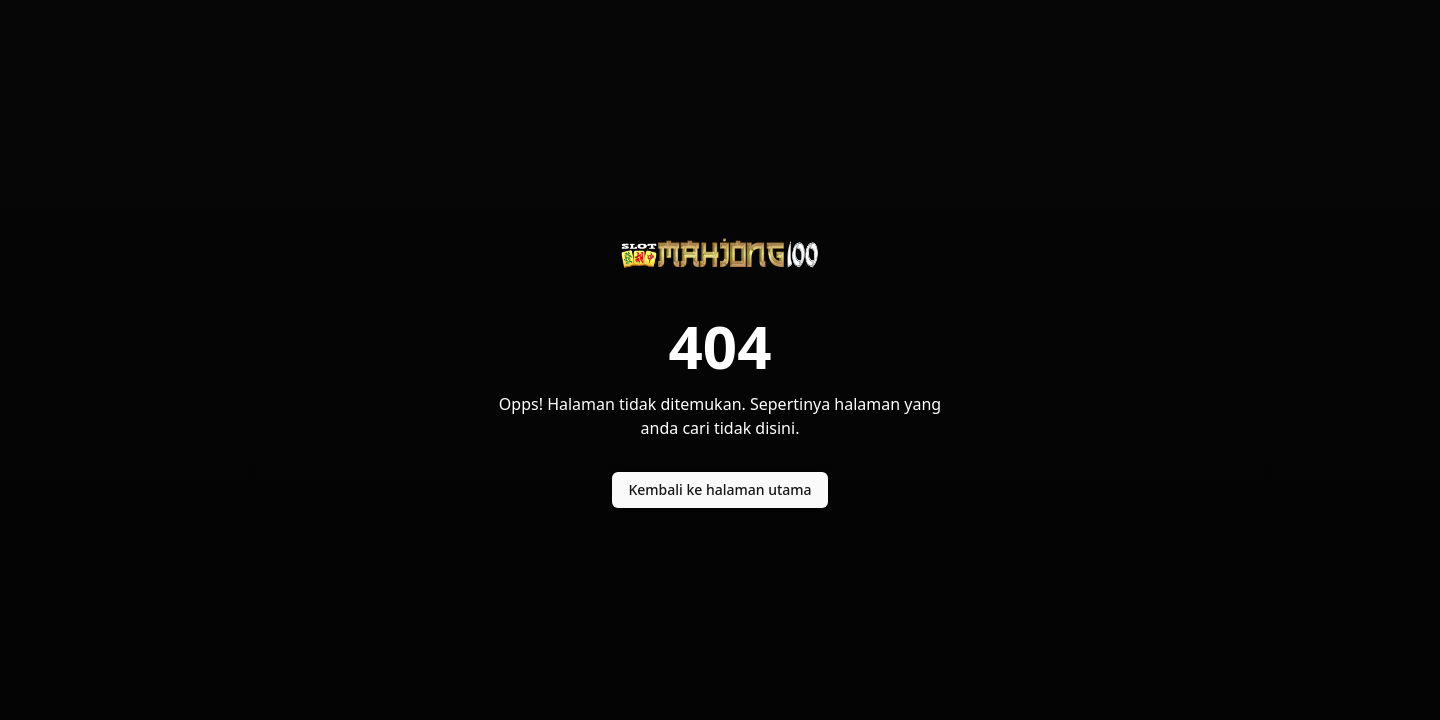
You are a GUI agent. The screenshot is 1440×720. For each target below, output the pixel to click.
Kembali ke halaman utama (719, 489)
